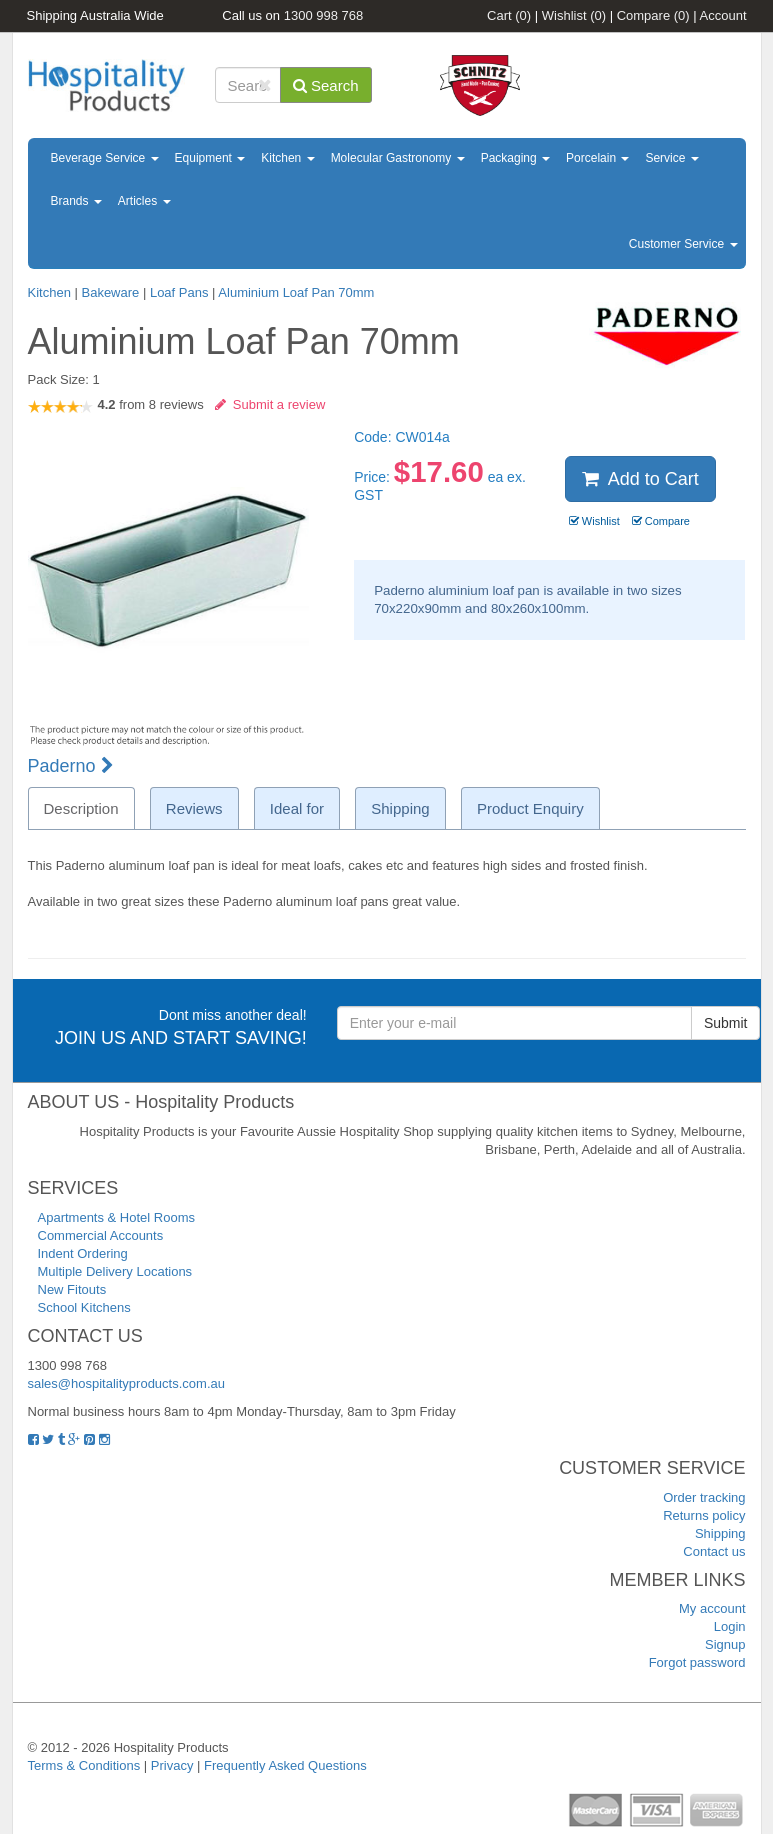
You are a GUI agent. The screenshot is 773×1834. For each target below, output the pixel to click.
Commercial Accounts (101, 1235)
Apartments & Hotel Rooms (117, 1217)
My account (712, 1608)
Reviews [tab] (194, 808)
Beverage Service (105, 158)
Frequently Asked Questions (285, 1765)
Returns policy (704, 1515)
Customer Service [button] (683, 244)
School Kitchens (84, 1307)
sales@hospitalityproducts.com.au (126, 1383)
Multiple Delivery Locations (115, 1271)
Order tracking (704, 1497)
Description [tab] (81, 808)
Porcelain (597, 158)
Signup (725, 1644)
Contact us (714, 1551)
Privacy (172, 1765)
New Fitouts (72, 1289)
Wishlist (574, 15)
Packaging (515, 158)
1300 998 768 (324, 15)
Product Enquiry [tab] (530, 808)
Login (730, 1626)
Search (326, 85)
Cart (509, 15)
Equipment (210, 158)
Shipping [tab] (400, 808)
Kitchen (287, 158)
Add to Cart (640, 479)
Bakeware (111, 292)
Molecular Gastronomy (398, 158)
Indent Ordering (83, 1253)
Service (671, 158)
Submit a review (270, 404)
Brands (76, 201)
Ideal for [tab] (297, 808)
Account (723, 15)
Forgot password (697, 1662)
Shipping (720, 1533)
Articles (144, 201)
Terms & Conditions (84, 1765)
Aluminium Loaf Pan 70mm (296, 292)
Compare (653, 15)
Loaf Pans (179, 292)
